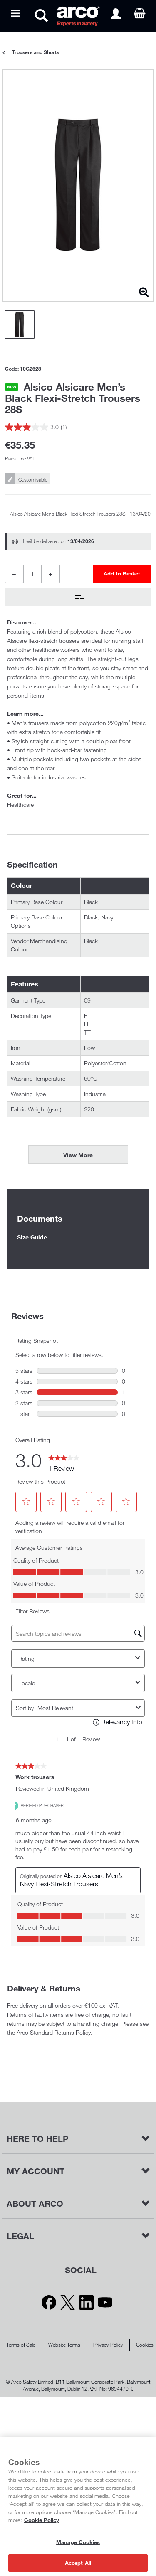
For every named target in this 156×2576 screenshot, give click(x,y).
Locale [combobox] (80, 1683)
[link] (64, 1460)
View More (78, 1154)
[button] (25, 1502)
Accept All (78, 2562)
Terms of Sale (20, 2345)
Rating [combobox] (80, 1658)
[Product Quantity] (32, 574)
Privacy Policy (108, 2345)
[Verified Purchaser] (45, 1805)
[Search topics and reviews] (78, 1633)
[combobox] (85, 1707)
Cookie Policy (41, 2520)
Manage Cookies (78, 2542)
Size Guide (32, 1237)
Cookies (145, 2345)
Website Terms (64, 2345)
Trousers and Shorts (35, 52)
